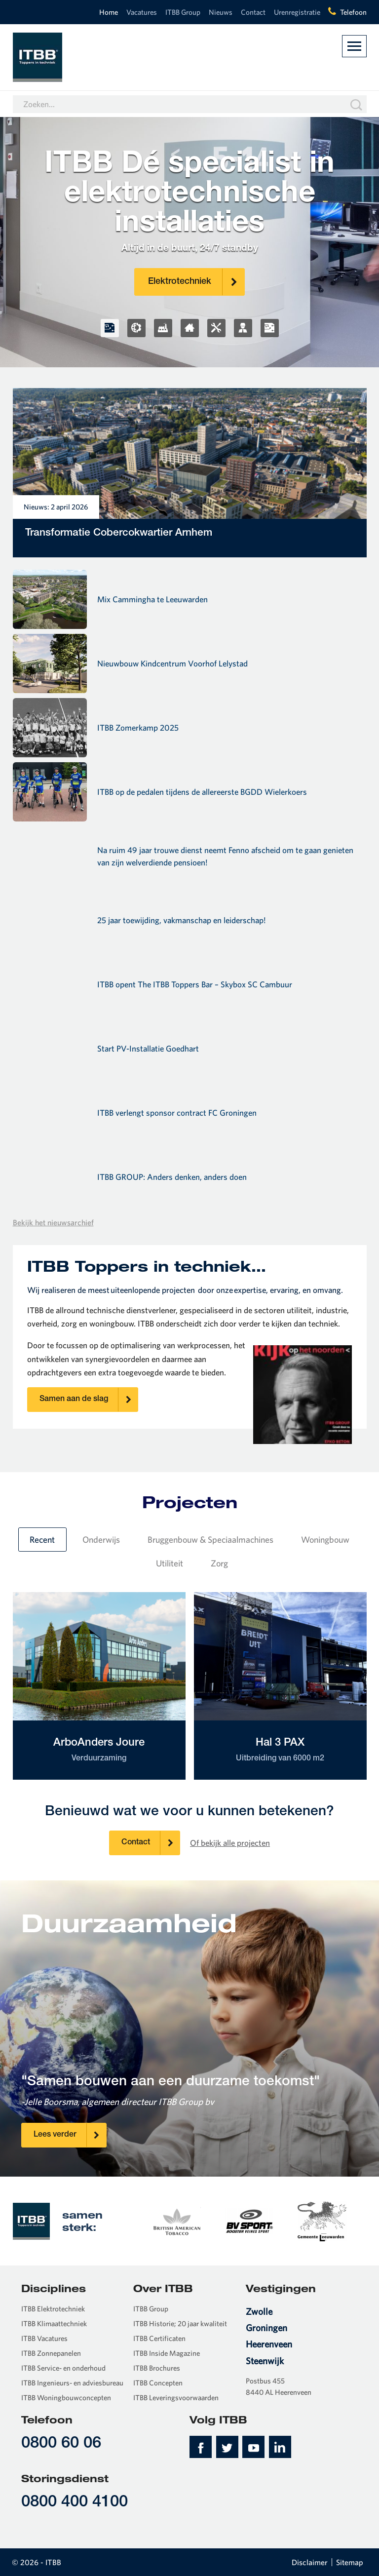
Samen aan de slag (88, 1399)
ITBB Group (182, 12)
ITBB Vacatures (44, 2338)
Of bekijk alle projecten (230, 1842)
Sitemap (349, 2562)
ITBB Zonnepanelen (51, 2353)
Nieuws (220, 12)
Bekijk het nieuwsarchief (53, 1222)
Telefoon (353, 12)
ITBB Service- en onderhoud (63, 2368)
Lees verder (70, 2135)
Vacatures (141, 12)
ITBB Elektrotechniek (53, 2308)
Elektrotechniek (196, 282)
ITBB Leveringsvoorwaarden (176, 2397)
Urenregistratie (297, 12)
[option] (176, 2220)
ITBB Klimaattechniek (54, 2323)
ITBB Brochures (156, 2368)
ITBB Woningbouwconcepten (66, 2397)
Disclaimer (310, 2562)
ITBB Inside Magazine (166, 2353)
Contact (253, 12)
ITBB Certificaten (159, 2338)
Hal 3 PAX (280, 1751)
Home (108, 12)
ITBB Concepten (158, 2383)
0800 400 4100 (74, 2503)
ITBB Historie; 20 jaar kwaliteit (180, 2323)
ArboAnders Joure (99, 1751)
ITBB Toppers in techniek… (146, 1266)
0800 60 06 (61, 2444)
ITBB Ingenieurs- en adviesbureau (72, 2383)
